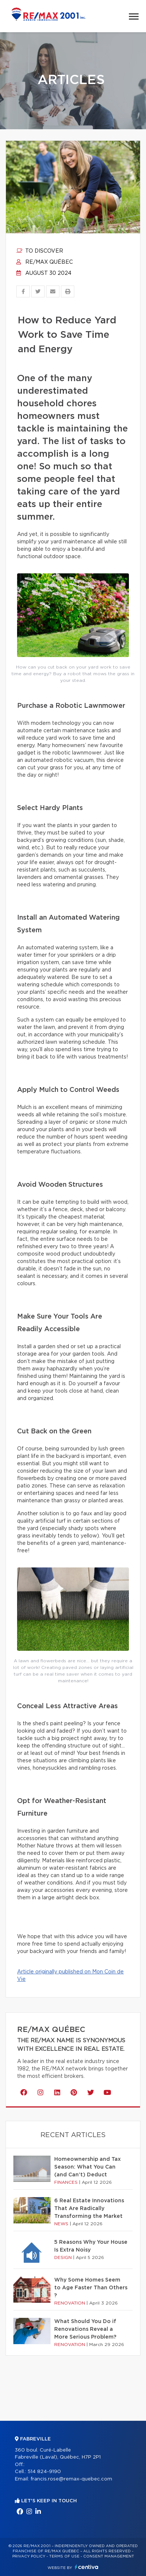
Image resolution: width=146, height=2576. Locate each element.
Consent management (108, 2556)
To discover (39, 251)
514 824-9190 (44, 2471)
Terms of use (64, 2556)
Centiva (86, 2567)
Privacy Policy (28, 2556)
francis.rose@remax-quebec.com (71, 2479)
